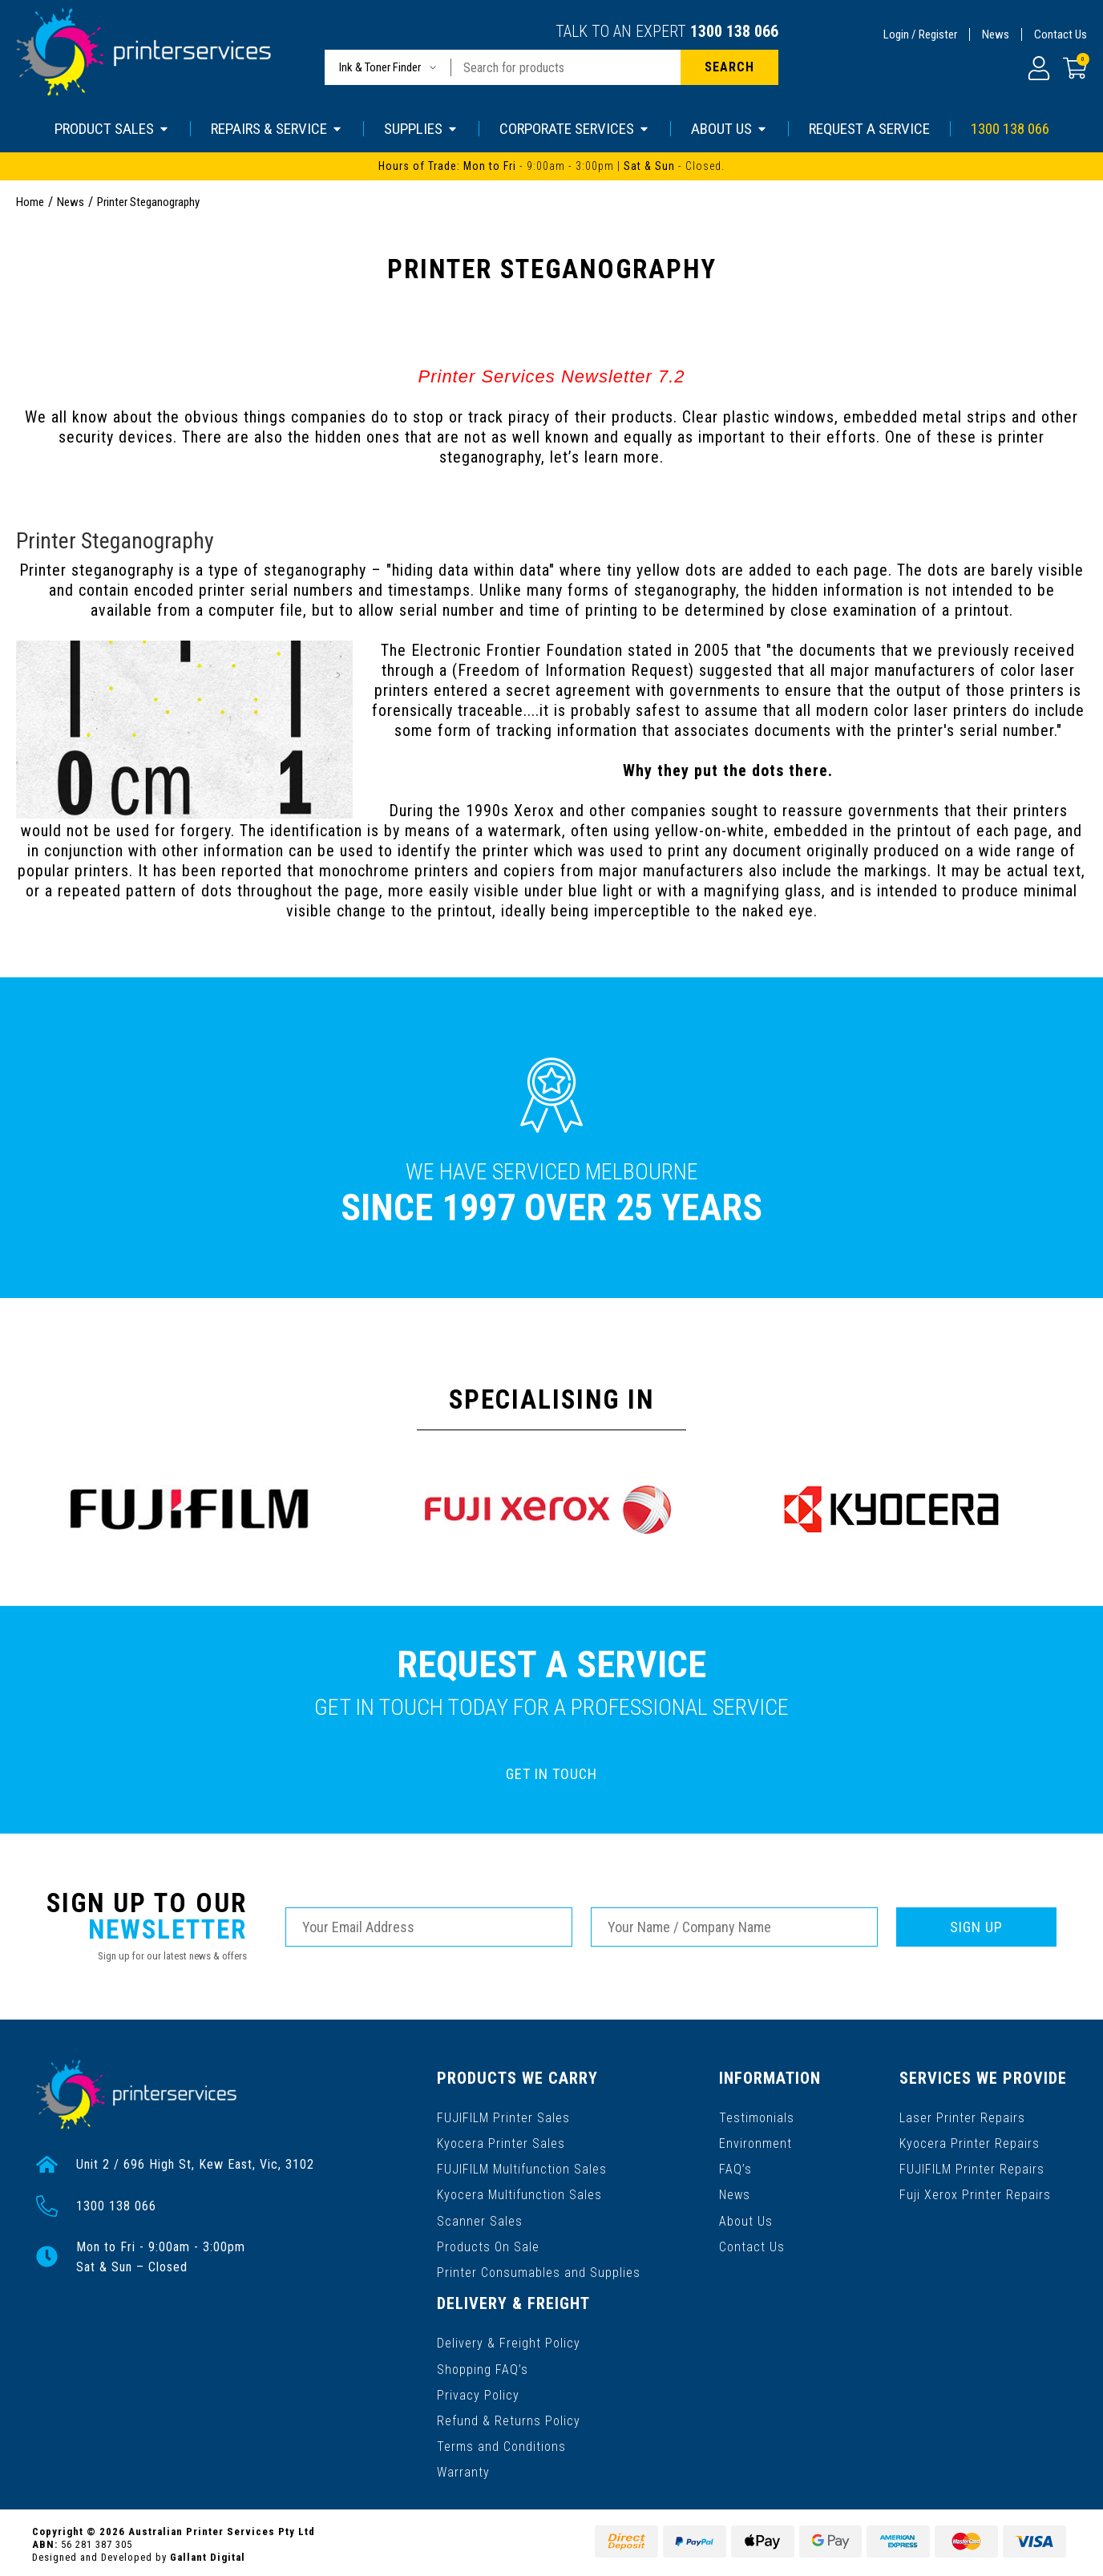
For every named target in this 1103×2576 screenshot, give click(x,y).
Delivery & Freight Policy (508, 2340)
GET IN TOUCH (551, 1773)
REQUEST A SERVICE (869, 128)
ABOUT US (729, 128)
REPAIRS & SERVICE (277, 128)
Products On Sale (488, 2244)
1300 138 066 (734, 31)
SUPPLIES (421, 128)
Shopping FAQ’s (482, 2365)
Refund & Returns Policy (508, 2416)
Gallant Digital (207, 2553)
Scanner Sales (480, 2218)
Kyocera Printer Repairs (970, 2141)
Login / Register (920, 34)
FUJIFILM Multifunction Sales (522, 2167)
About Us (747, 2218)
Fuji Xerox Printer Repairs (976, 2193)
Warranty (463, 2468)
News (995, 34)
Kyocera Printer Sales (501, 2141)
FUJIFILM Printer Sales (503, 2116)
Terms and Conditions (501, 2442)
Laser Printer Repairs (963, 2116)
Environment (756, 2141)
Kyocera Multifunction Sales (519, 2193)
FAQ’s (736, 2167)
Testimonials (757, 2116)
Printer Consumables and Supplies (538, 2270)
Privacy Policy (478, 2391)
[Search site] (729, 67)
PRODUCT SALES (112, 128)
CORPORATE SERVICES (574, 128)
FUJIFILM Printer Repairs (972, 2167)
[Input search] (566, 67)
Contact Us (1060, 34)
